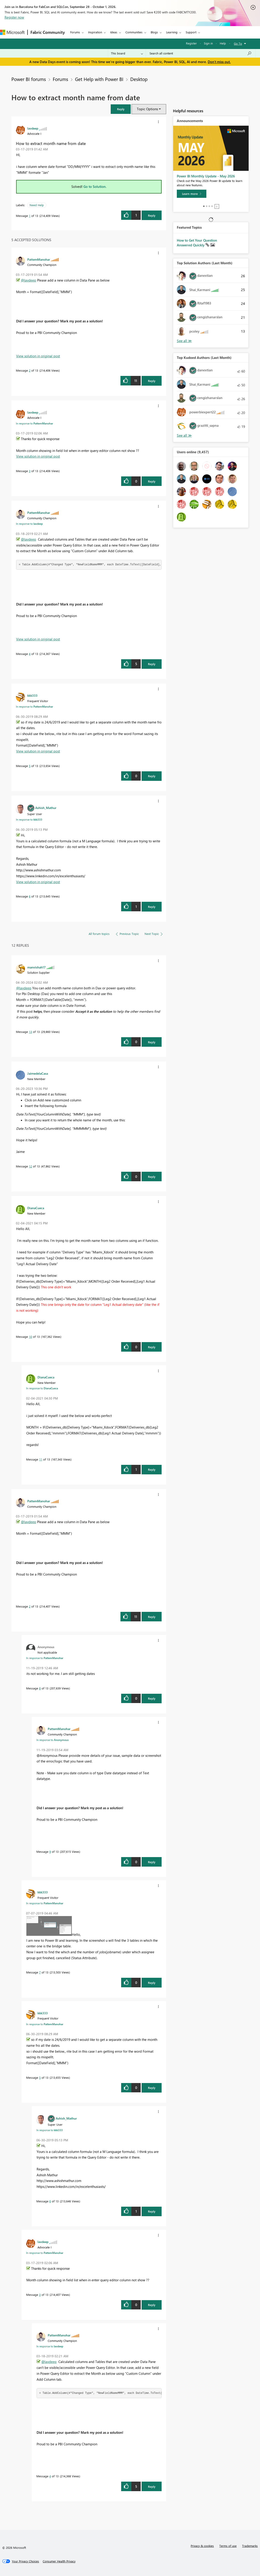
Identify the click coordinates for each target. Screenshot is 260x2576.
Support (191, 32)
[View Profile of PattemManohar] (38, 259)
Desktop (139, 79)
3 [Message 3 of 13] (29, 471)
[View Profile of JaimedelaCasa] (37, 1073)
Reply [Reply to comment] (151, 381)
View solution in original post (38, 356)
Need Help (37, 204)
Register (191, 43)
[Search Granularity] (127, 53)
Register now (14, 17)
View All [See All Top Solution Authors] (184, 340)
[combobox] (200, 53)
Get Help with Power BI (99, 79)
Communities (133, 32)
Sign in (208, 43)
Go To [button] (238, 43)
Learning (172, 32)
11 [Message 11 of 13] (40, 1459)
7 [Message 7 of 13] (40, 1972)
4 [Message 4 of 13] (29, 654)
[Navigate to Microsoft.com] (12, 32)
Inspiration (95, 32)
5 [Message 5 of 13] (29, 766)
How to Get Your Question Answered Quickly (197, 243)
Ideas (113, 32)
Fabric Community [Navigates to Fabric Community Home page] (47, 32)
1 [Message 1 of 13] (29, 216)
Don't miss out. (219, 61)
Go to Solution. (95, 186)
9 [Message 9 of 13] (50, 1851)
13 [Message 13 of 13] (30, 1032)
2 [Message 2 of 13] (29, 370)
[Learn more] (191, 194)
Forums (75, 32)
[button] (121, 109)
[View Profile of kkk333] (32, 695)
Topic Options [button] (147, 109)
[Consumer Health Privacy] (59, 2561)
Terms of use (228, 2546)
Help (223, 43)
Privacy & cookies (202, 2546)
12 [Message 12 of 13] (30, 1166)
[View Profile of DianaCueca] (35, 1208)
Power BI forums (28, 79)
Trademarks (250, 2546)
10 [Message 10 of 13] (30, 1336)
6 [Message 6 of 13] (29, 896)
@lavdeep (28, 280)
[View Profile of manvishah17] (36, 967)
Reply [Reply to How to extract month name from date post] (151, 215)
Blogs (154, 32)
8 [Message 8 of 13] (40, 1688)
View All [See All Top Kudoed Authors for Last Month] (184, 435)
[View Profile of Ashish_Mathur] (45, 807)
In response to (34, 423)
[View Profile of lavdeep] (32, 128)
